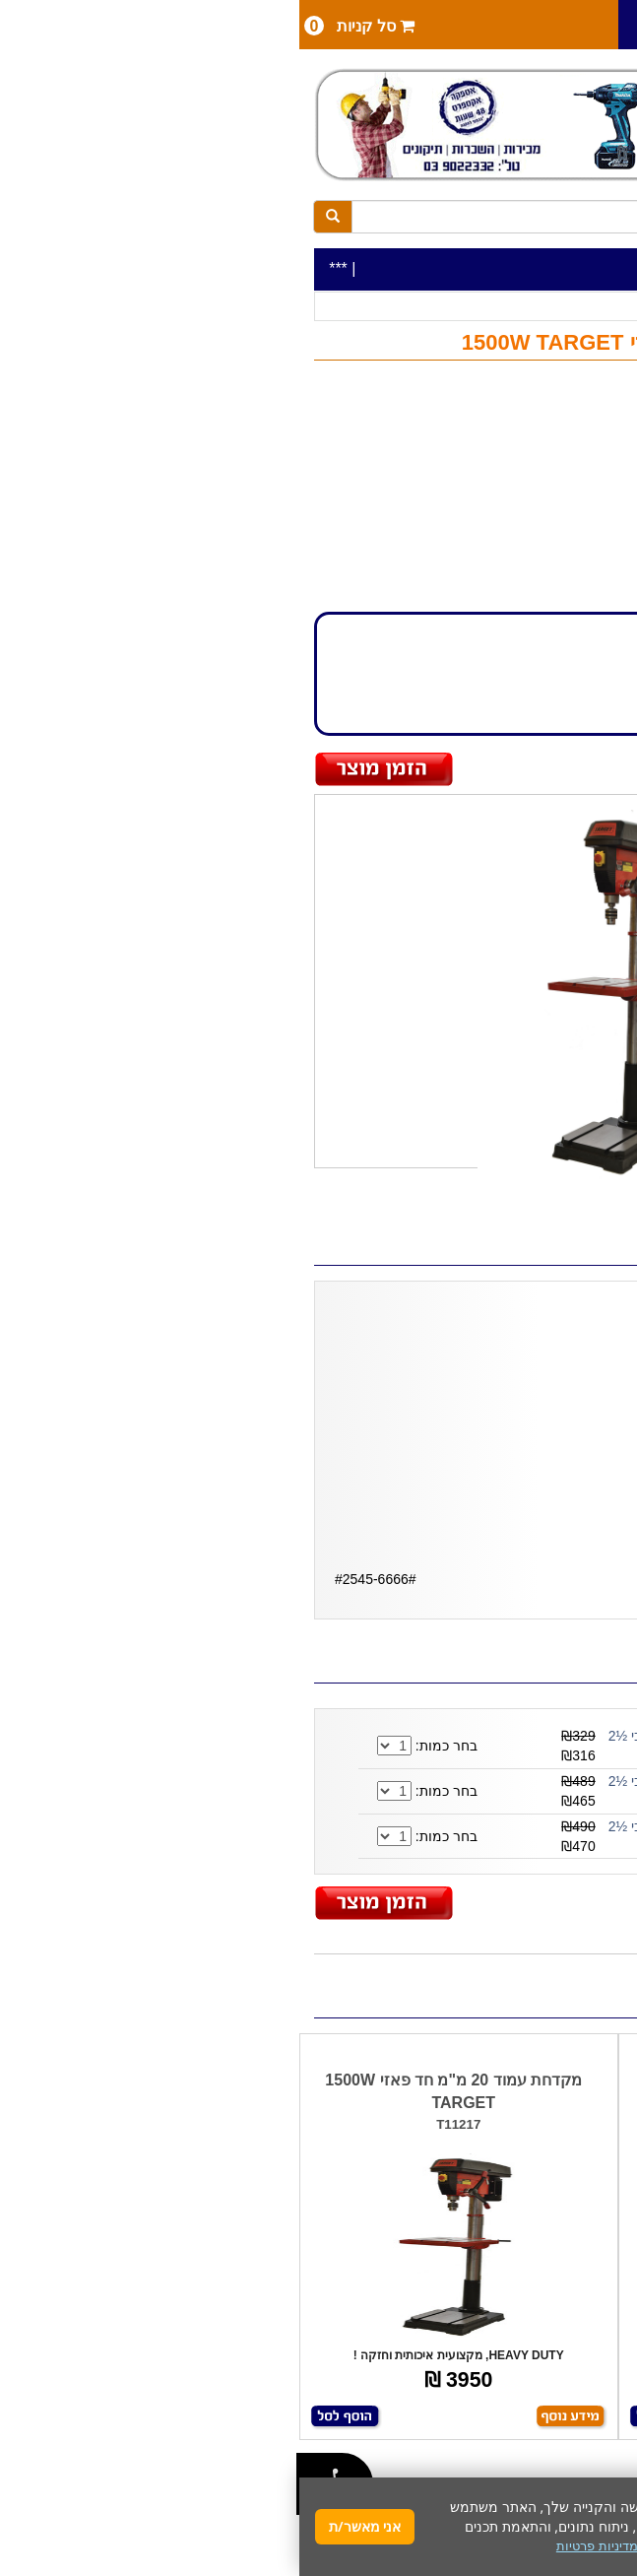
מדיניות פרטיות (298, 2546)
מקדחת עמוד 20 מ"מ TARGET (477, 2080)
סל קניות (60, 25)
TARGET (565, 466)
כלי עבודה (583, 306)
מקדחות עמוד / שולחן (415, 306)
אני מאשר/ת (65, 2526)
